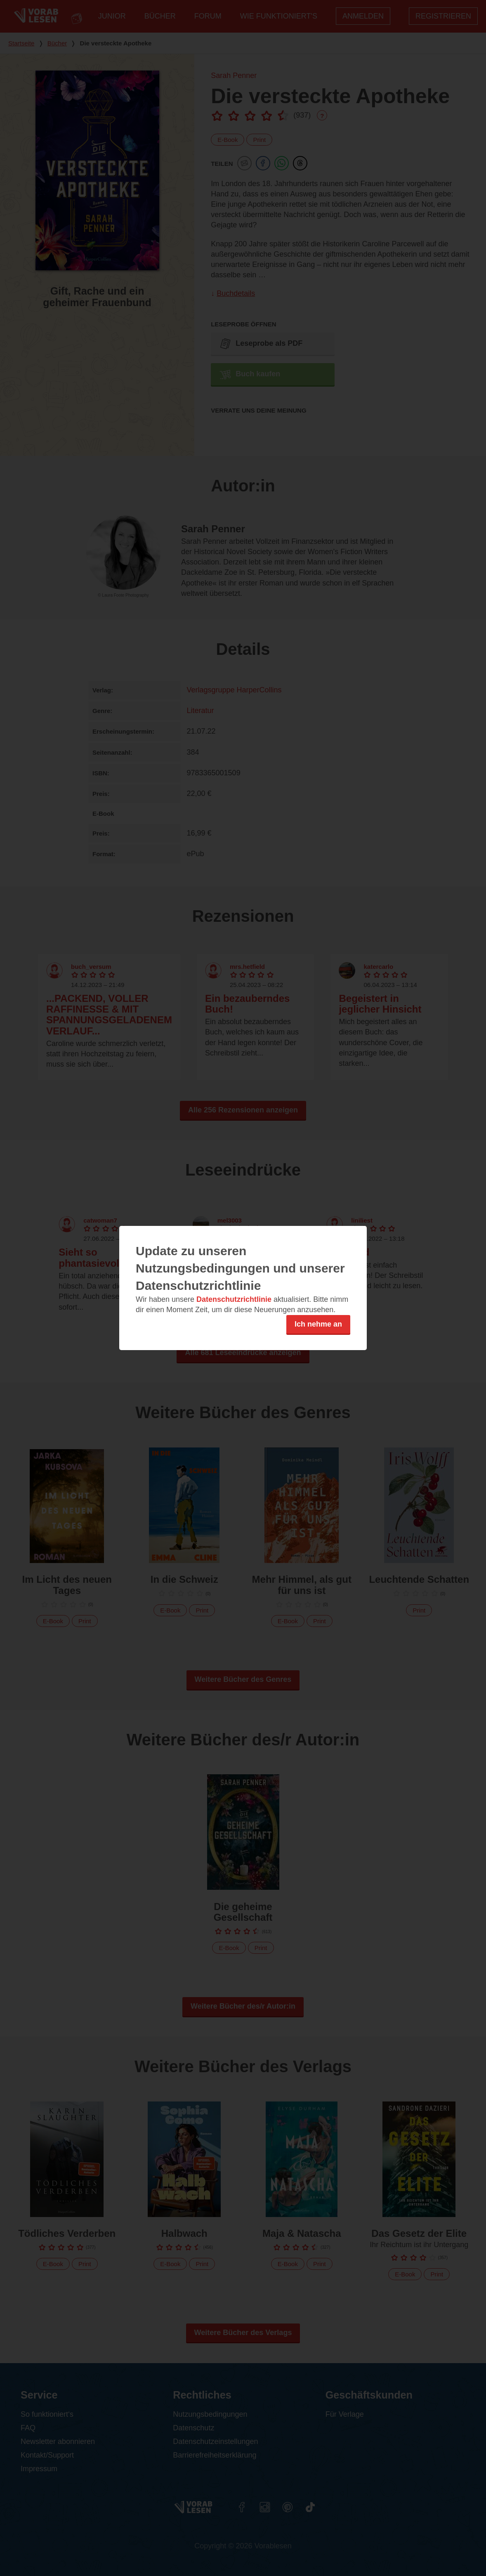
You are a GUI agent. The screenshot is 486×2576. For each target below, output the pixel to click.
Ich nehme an (318, 1324)
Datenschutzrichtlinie (233, 1299)
